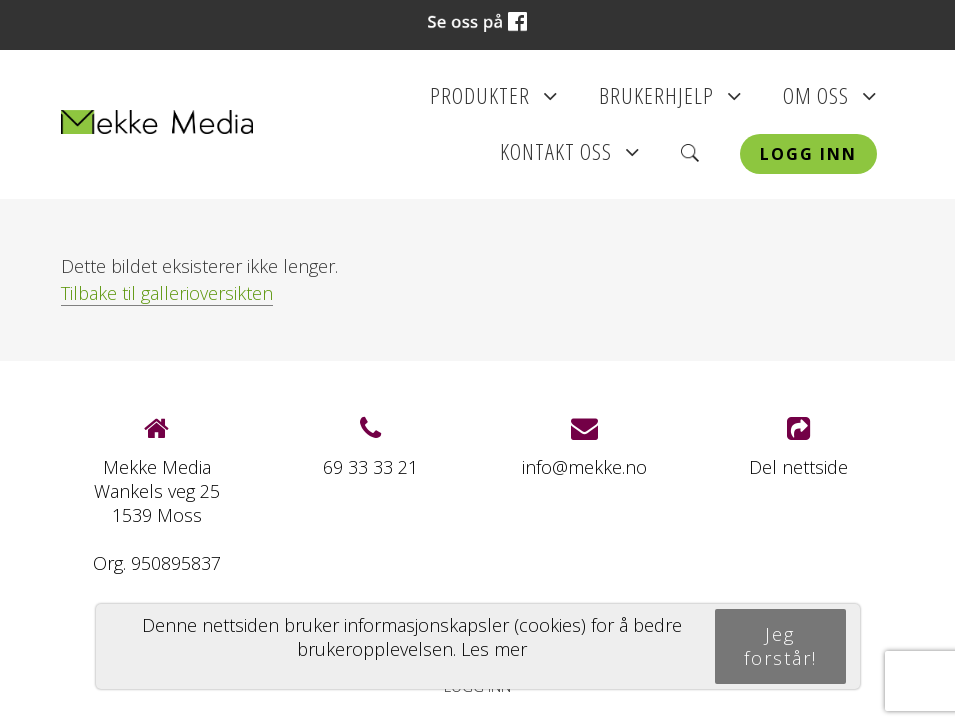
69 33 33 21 (370, 467)
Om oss (830, 102)
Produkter (494, 102)
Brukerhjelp (670, 102)
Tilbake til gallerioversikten (167, 293)
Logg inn (808, 154)
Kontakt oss (570, 158)
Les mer (494, 649)
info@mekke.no (584, 467)
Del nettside (798, 447)
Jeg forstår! (780, 646)
